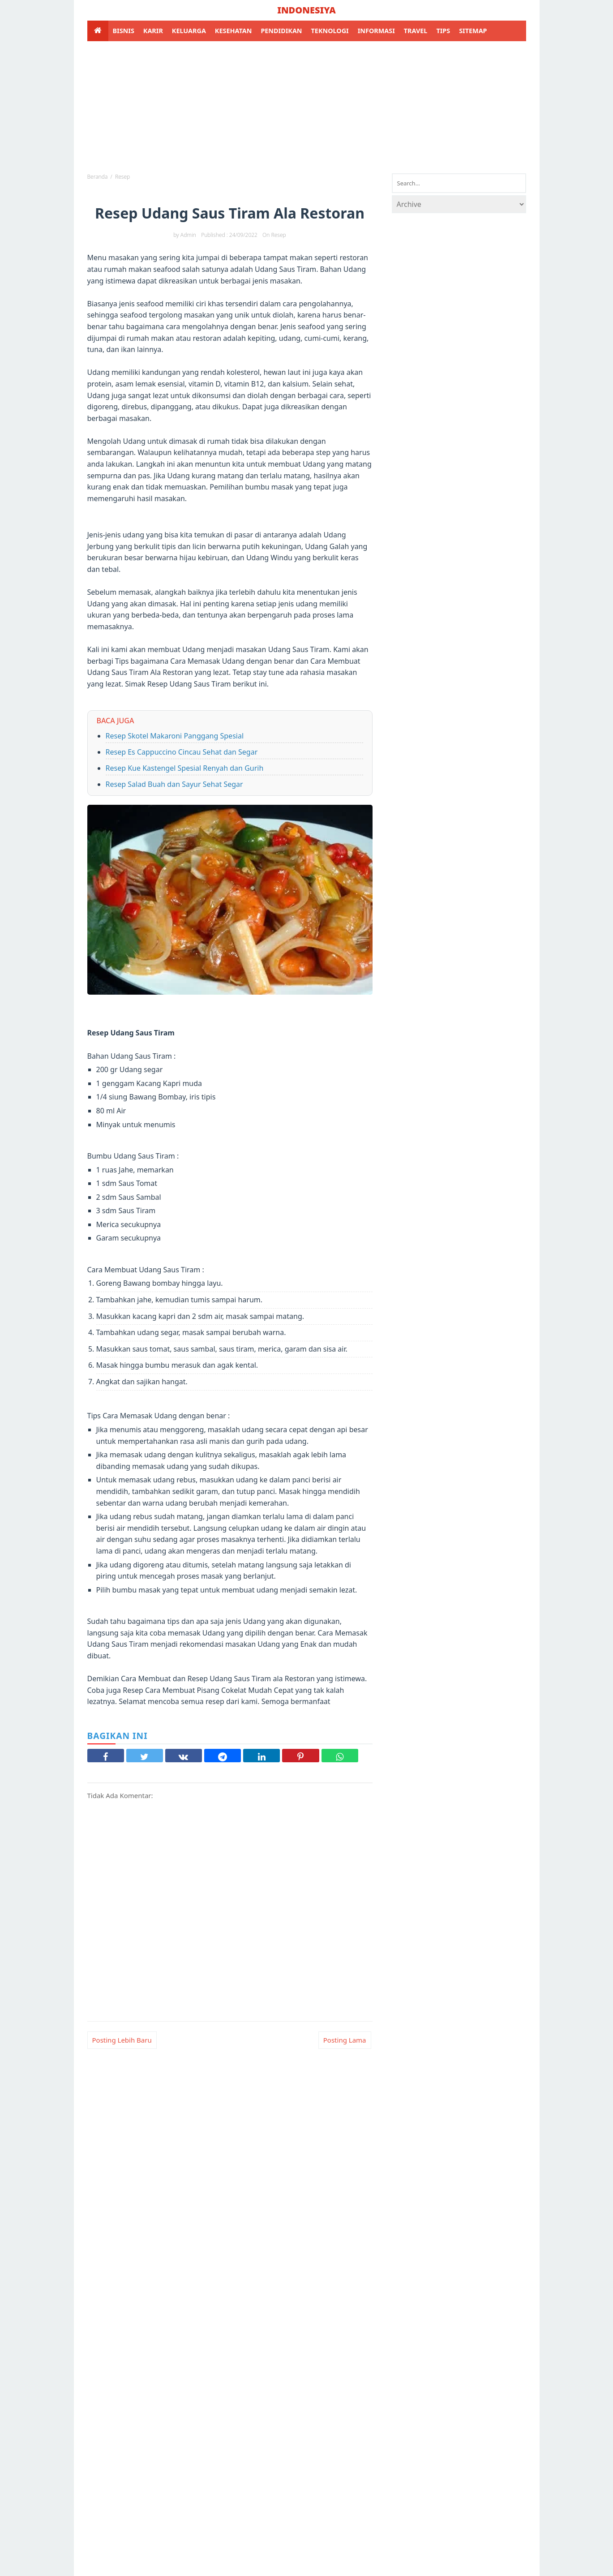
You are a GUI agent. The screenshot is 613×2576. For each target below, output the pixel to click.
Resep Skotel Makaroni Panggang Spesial (175, 736)
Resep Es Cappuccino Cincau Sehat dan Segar (182, 752)
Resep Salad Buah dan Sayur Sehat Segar (174, 784)
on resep (274, 235)
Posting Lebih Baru (122, 2039)
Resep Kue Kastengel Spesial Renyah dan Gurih (185, 768)
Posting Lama (344, 2039)
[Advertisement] (306, 106)
